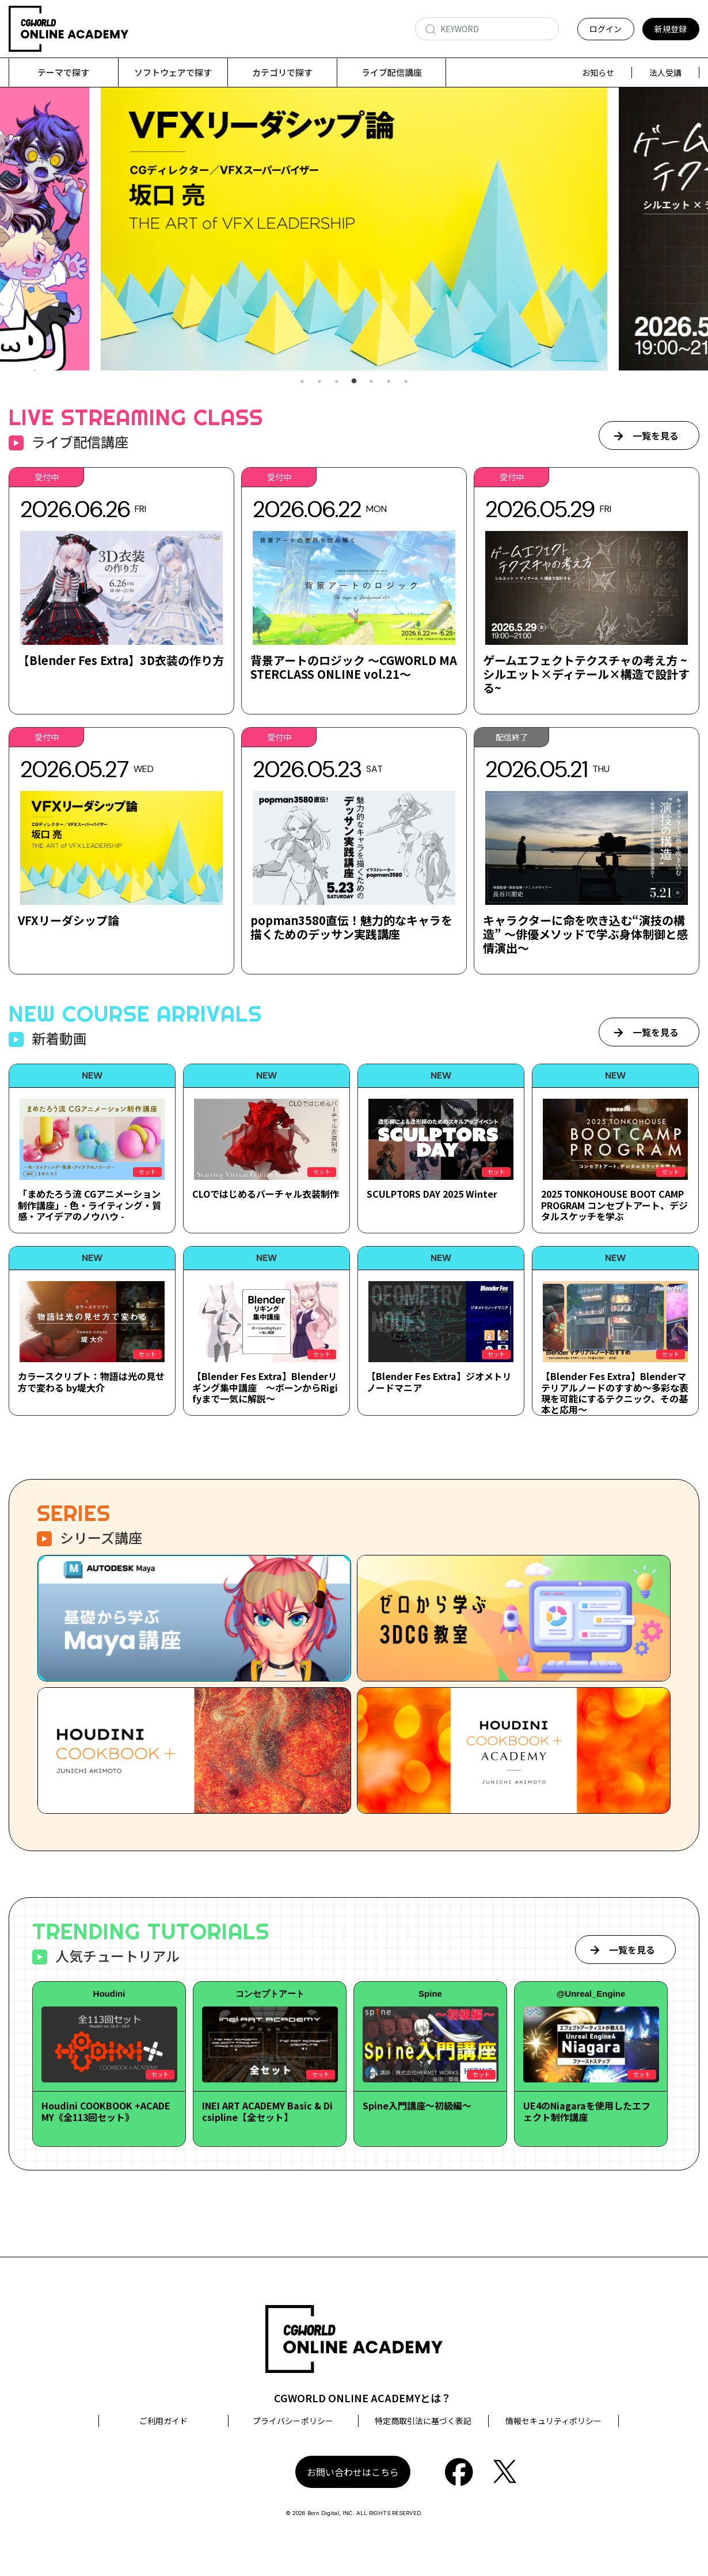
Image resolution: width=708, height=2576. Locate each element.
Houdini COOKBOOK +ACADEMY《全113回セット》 (105, 2111)
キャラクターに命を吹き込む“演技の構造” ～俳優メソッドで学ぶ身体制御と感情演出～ (585, 934)
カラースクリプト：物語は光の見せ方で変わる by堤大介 (91, 1382)
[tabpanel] (344, 229)
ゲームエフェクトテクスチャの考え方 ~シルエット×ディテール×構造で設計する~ (586, 674)
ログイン (605, 29)
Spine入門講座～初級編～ (417, 2106)
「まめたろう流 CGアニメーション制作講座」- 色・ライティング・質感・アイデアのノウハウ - (89, 1205)
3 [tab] (336, 382)
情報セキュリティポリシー (553, 2421)
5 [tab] (371, 382)
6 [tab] (388, 382)
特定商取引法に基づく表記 (423, 2421)
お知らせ (598, 72)
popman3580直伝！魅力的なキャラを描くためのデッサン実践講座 (351, 927)
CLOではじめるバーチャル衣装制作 (265, 1194)
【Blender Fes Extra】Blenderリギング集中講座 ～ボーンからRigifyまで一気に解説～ (265, 1387)
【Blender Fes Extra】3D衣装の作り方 (121, 660)
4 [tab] (354, 382)
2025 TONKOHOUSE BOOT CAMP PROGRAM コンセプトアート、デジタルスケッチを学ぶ (614, 1205)
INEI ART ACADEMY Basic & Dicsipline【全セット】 (267, 2111)
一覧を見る (656, 436)
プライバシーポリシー (293, 2421)
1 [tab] (302, 382)
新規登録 (670, 29)
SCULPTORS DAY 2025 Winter (432, 1194)
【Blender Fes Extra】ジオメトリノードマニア (439, 1382)
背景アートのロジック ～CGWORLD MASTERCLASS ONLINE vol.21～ (353, 667)
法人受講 (665, 72)
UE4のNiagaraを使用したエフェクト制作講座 (586, 2111)
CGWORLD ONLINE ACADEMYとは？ (362, 2398)
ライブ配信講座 (391, 72)
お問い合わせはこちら (353, 2472)
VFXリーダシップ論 (68, 920)
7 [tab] (406, 382)
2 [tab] (319, 382)
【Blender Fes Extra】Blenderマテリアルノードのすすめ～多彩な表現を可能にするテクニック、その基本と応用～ (614, 1393)
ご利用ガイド (163, 2421)
